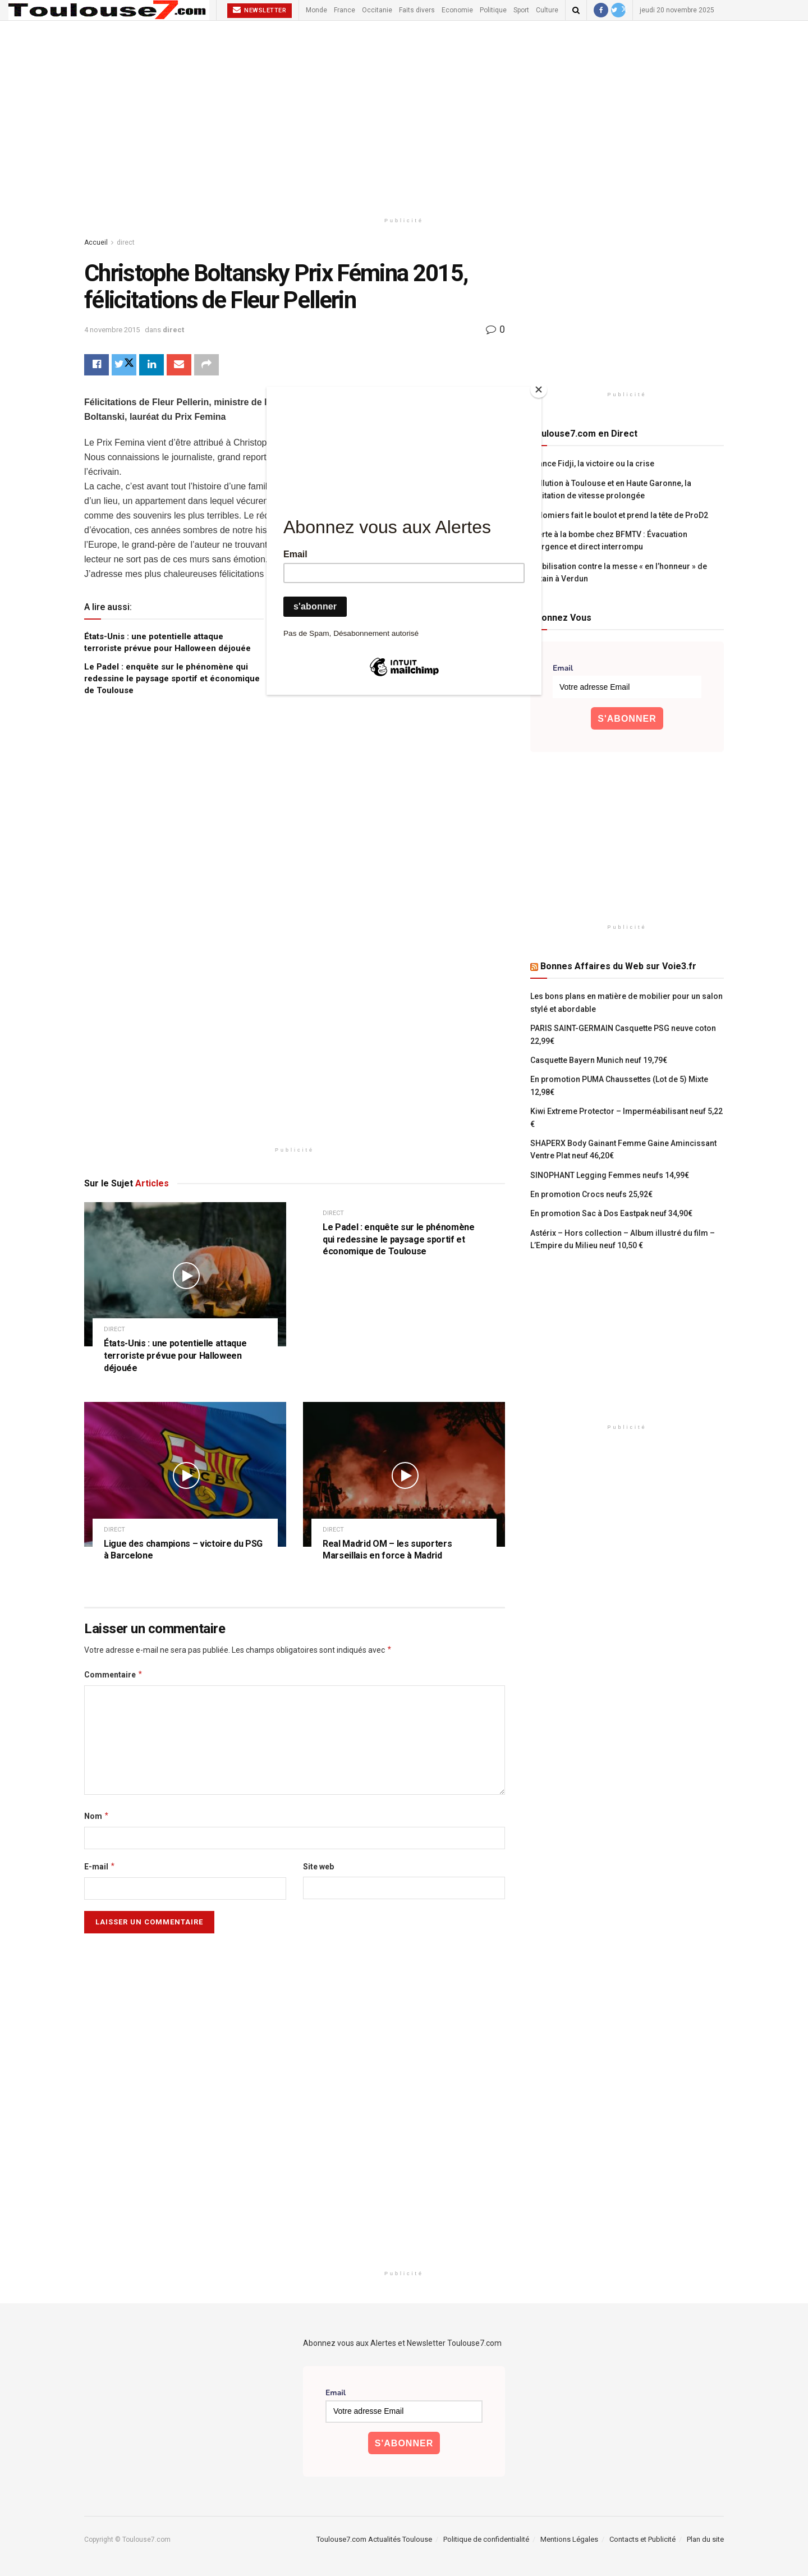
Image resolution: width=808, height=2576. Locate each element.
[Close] (538, 389)
